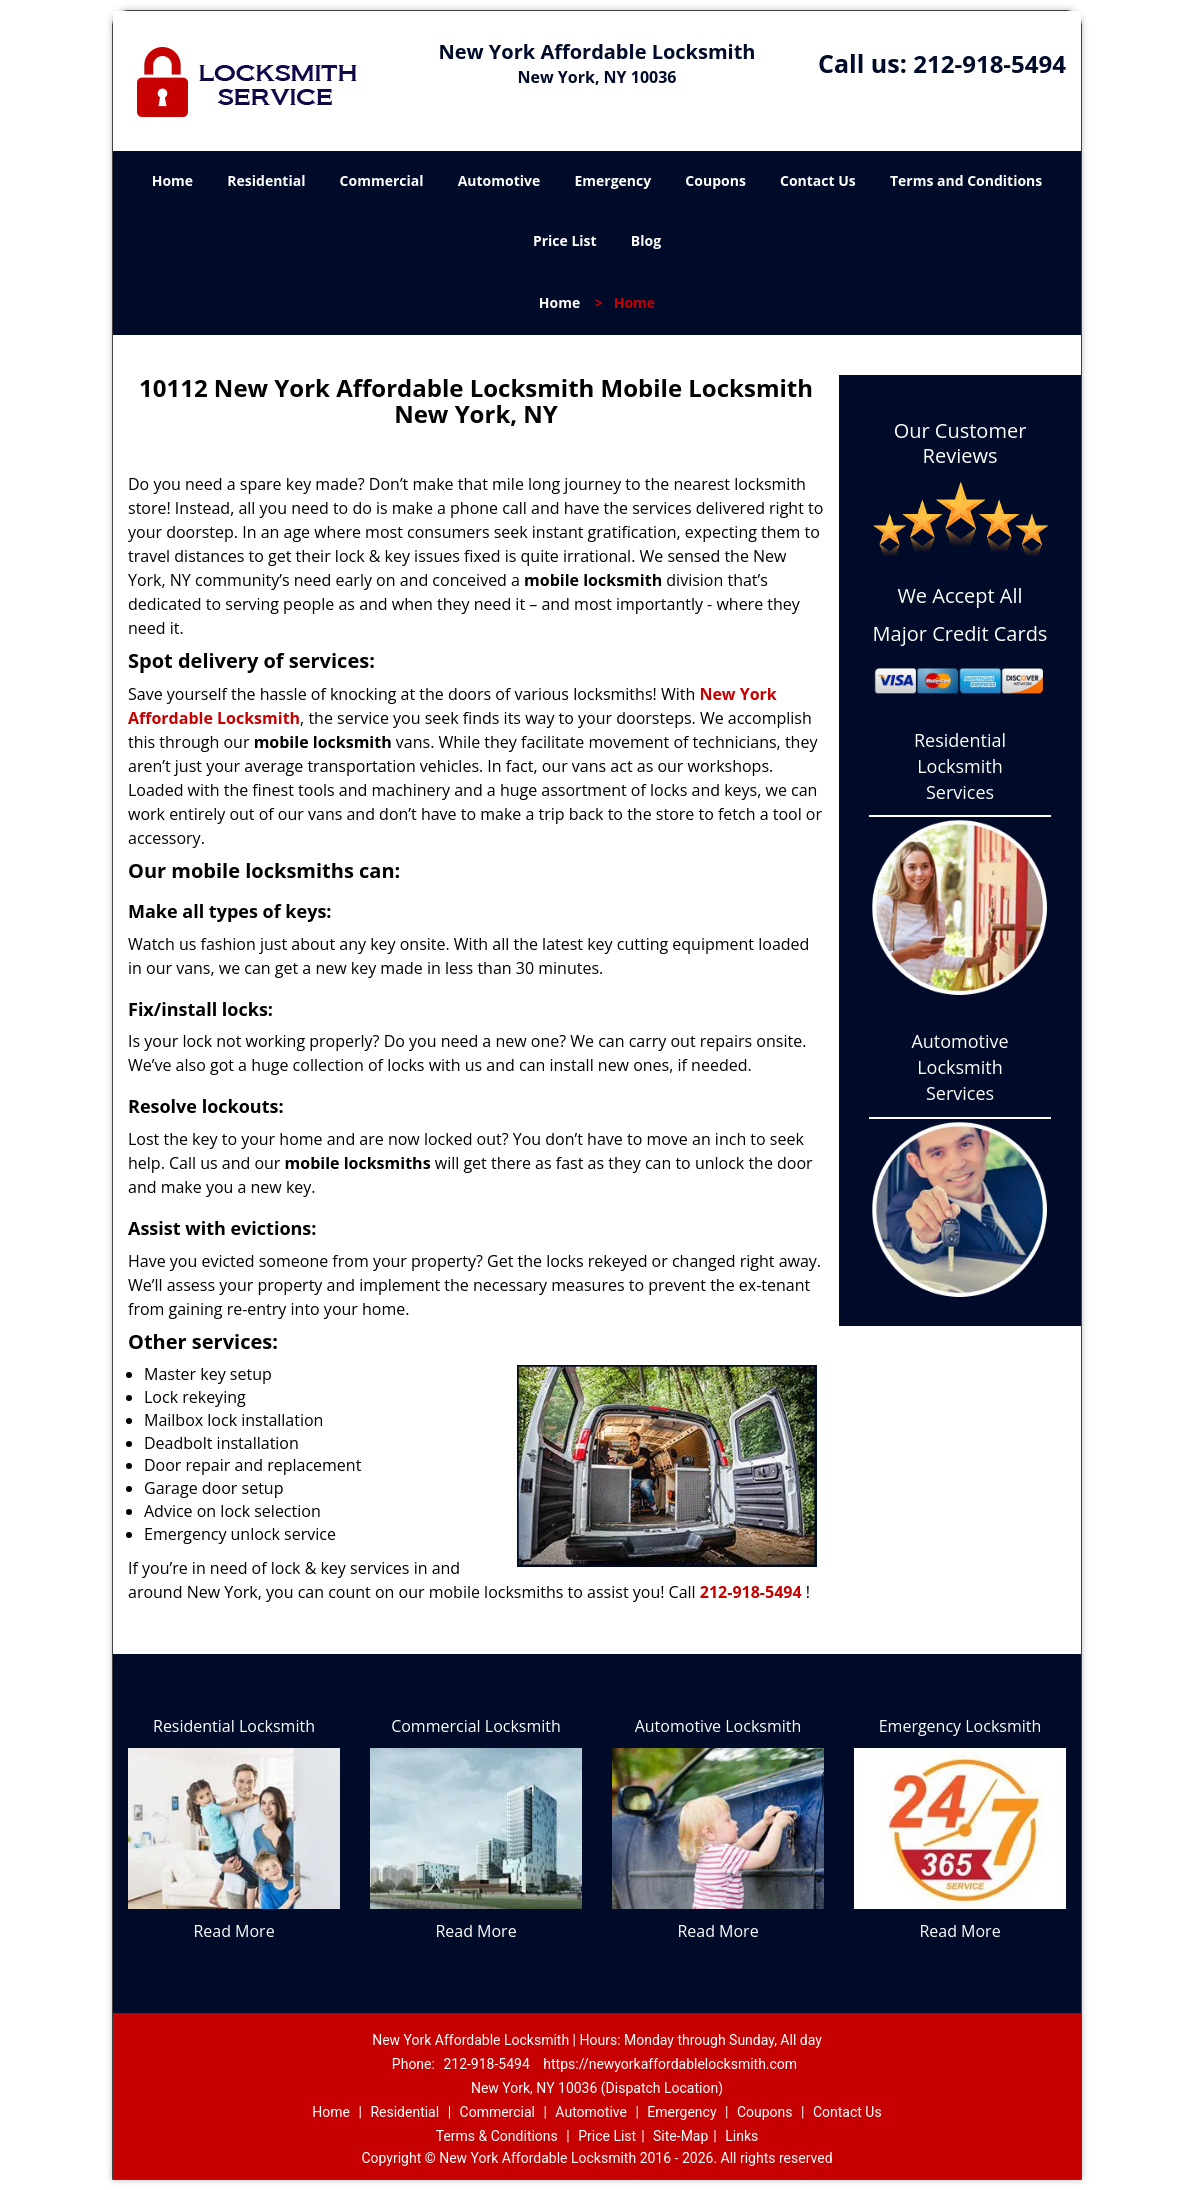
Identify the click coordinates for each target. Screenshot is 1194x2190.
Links (741, 2136)
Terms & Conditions (497, 2136)
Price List (565, 240)
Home (172, 180)
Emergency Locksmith (960, 1726)
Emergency (612, 180)
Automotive (499, 180)
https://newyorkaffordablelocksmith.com (670, 2064)
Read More (233, 1931)
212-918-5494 (989, 63)
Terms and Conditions (966, 180)
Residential (266, 180)
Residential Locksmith (234, 1726)
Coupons (715, 180)
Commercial (382, 180)
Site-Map (680, 2136)
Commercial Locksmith (476, 1726)
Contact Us (818, 180)
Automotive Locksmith (718, 1726)
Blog (646, 240)
